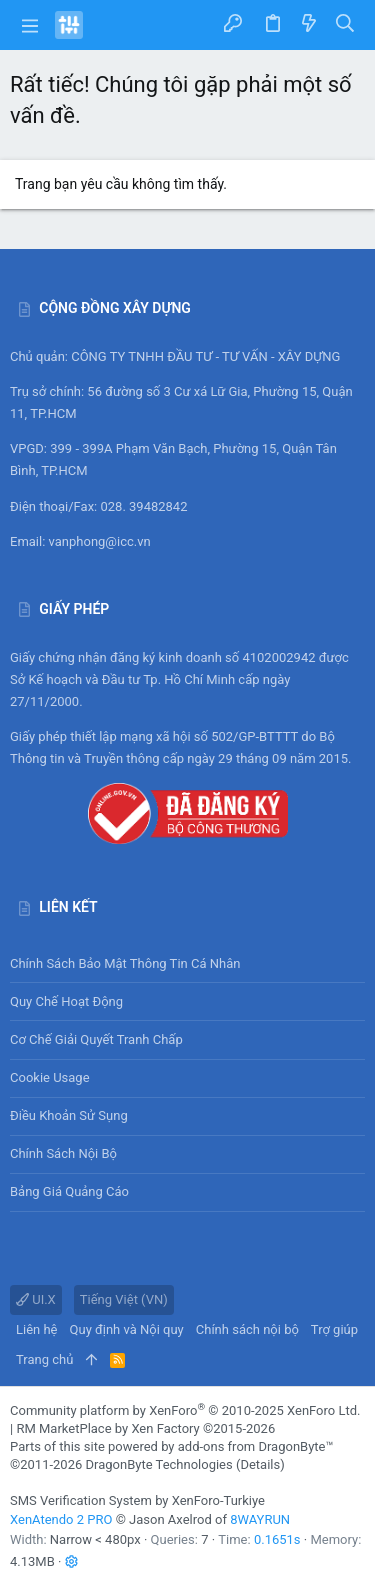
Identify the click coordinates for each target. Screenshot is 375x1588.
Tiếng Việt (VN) (124, 1299)
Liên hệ (37, 1329)
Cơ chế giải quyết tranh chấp (96, 1039)
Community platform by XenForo (185, 1410)
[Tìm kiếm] (345, 24)
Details (260, 1464)
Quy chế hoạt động (187, 1001)
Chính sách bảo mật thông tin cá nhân (187, 963)
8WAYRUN (260, 1519)
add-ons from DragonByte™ (256, 1446)
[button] (30, 25)
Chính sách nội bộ (63, 1153)
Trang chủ (44, 1359)
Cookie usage (50, 1077)
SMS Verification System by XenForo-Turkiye (137, 1500)
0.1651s (277, 1539)
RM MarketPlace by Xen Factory (145, 1428)
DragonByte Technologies (158, 1464)
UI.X (36, 1299)
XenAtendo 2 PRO (61, 1519)
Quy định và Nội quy (127, 1329)
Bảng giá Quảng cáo (69, 1191)
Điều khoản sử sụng (69, 1115)
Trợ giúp (334, 1329)
